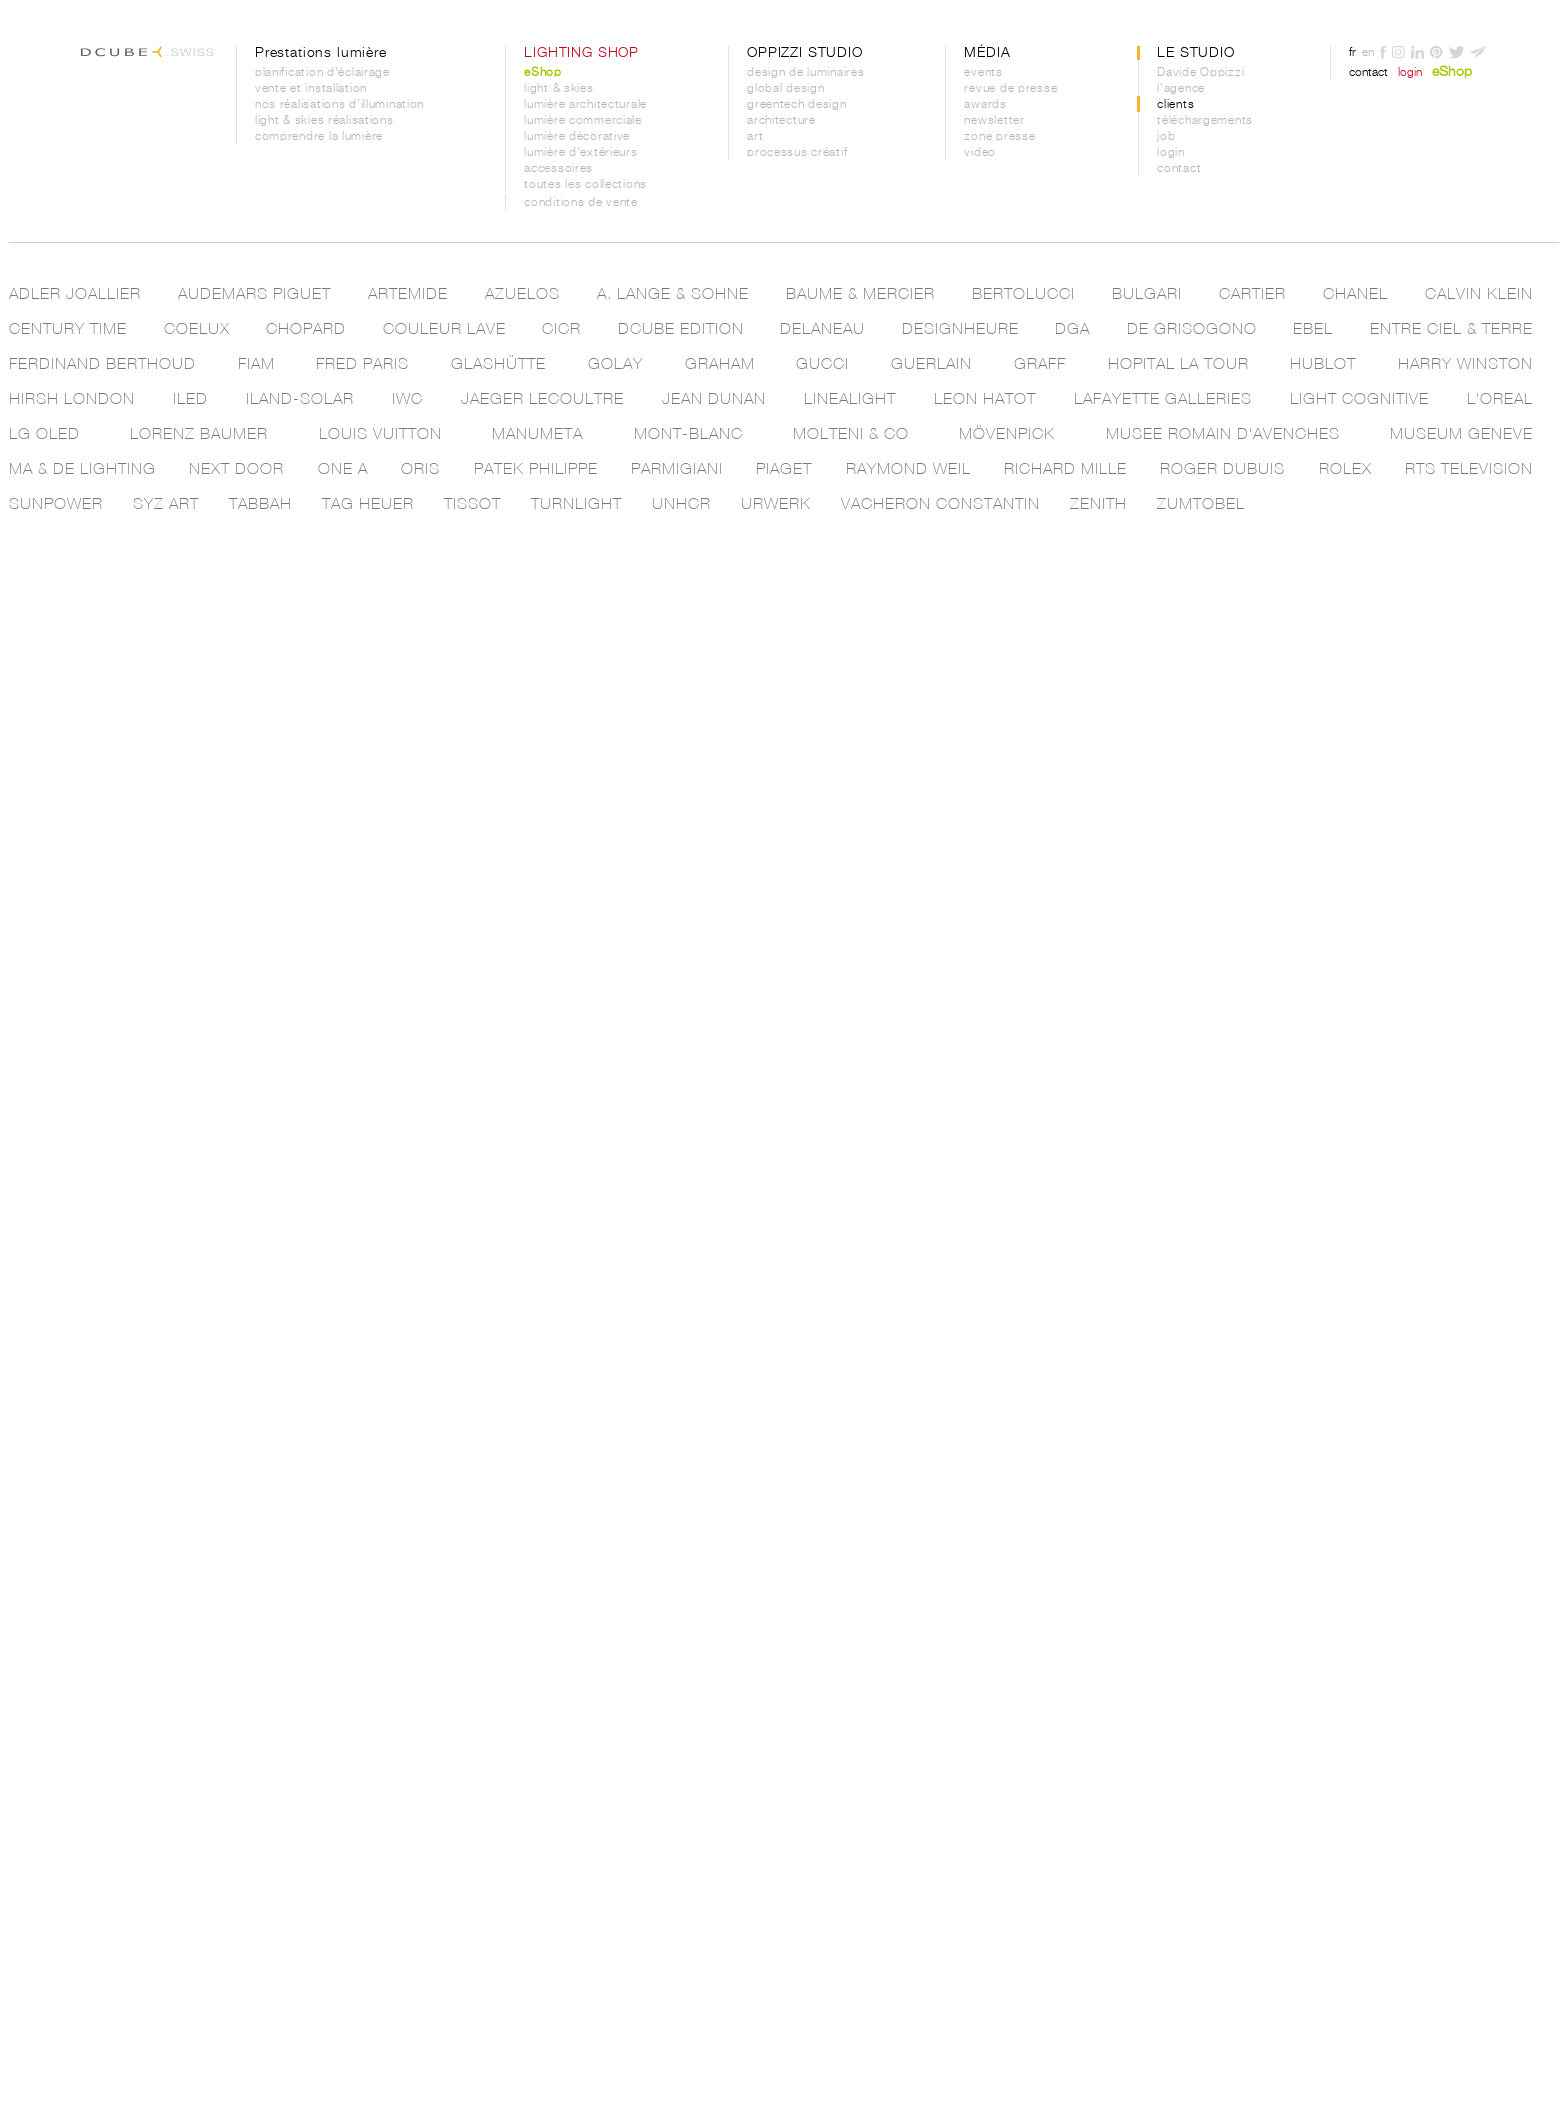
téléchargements (1205, 121)
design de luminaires (805, 73)
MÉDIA (987, 53)
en (1368, 53)
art (755, 137)
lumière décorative (577, 137)
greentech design (797, 105)
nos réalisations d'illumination (339, 105)
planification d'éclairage (322, 73)
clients (1175, 105)
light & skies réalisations (324, 121)
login (1171, 153)
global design (785, 89)
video (980, 153)
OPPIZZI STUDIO (805, 53)
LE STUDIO (1196, 53)
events (983, 73)
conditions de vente (581, 203)
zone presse (999, 137)
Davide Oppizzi (1200, 73)
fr (1352, 53)
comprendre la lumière (319, 137)
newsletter (994, 121)
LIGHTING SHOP (581, 53)
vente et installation (311, 89)
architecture (781, 121)
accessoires (558, 169)
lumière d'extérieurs (580, 153)
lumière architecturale (585, 105)
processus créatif (797, 153)
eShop (543, 73)
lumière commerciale (583, 121)
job (1166, 137)
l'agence (1181, 89)
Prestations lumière (321, 53)
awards (985, 105)
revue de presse (1010, 89)
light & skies (558, 89)
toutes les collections (585, 185)
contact (1179, 169)
